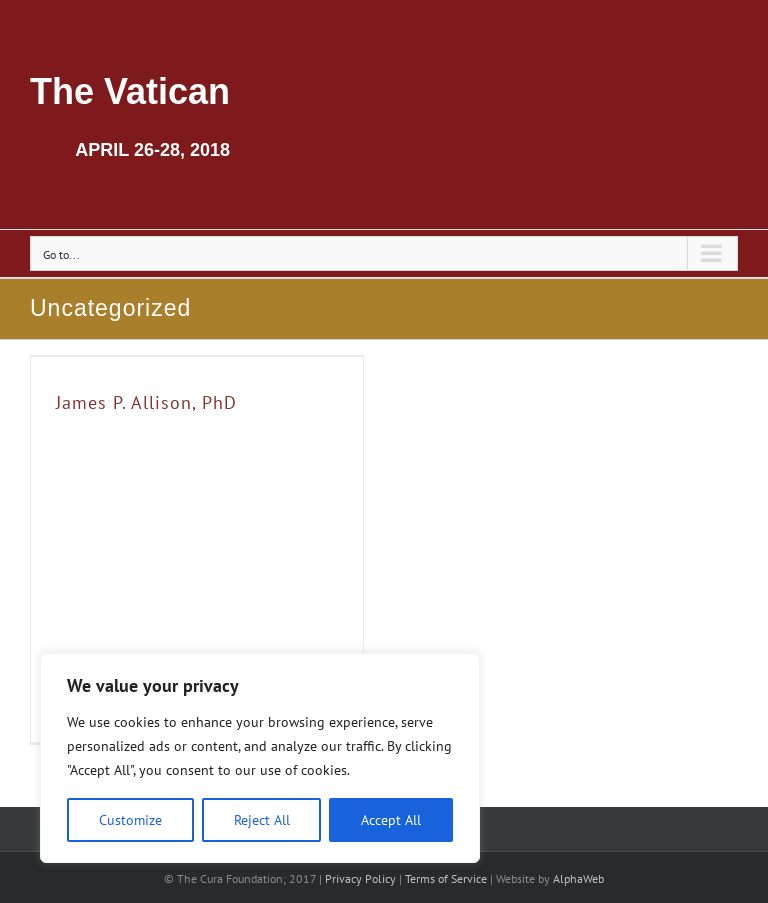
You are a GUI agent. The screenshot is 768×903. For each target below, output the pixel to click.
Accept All (391, 820)
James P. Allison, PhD (146, 402)
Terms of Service (446, 878)
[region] (260, 758)
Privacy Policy (360, 878)
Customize (130, 820)
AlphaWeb (578, 878)
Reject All (262, 820)
